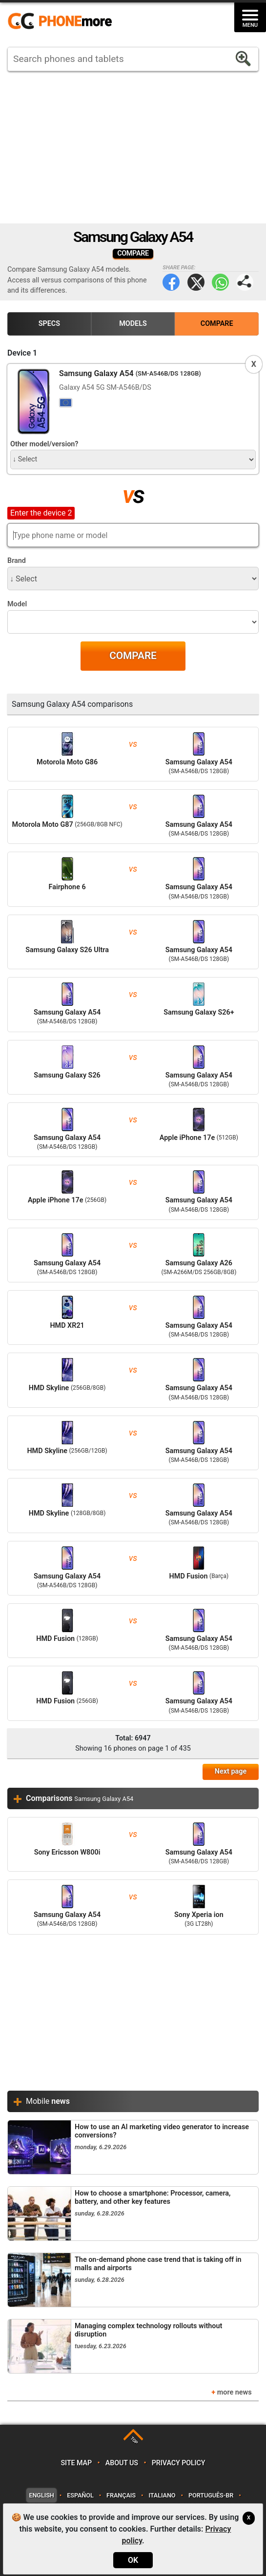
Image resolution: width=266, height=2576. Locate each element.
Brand (16, 561)
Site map (76, 2463)
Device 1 (22, 353)
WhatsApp (220, 282)
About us (121, 2463)
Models (133, 324)
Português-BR (210, 2495)
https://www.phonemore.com (62, 21)
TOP (134, 2440)
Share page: (244, 282)
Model (17, 604)
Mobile (48, 2101)
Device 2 (22, 512)
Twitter (196, 282)
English (41, 2495)
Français (121, 2495)
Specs (49, 324)
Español (80, 2495)
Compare (217, 324)
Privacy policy (178, 2463)
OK (133, 2560)
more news (234, 2392)
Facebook (171, 282)
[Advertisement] (133, 147)
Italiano (161, 2495)
